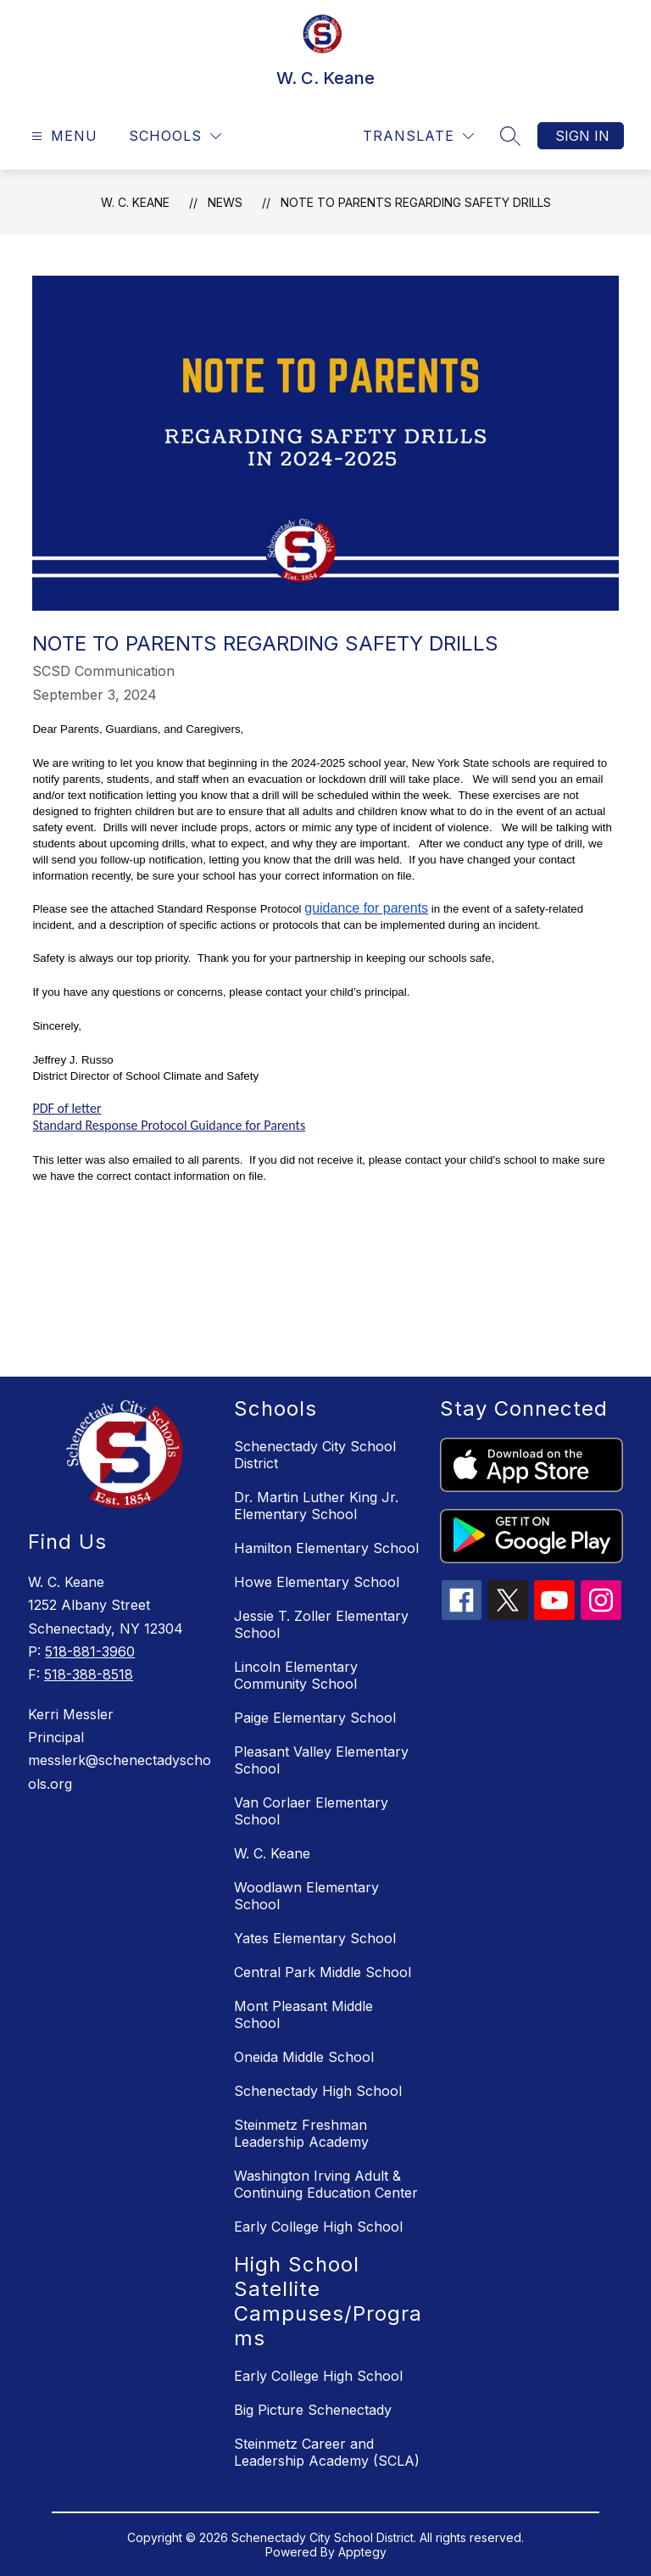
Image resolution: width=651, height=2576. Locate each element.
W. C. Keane (135, 202)
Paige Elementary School (315, 1717)
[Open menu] (62, 136)
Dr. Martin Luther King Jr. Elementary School (316, 1506)
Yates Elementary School (315, 1938)
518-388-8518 (88, 1674)
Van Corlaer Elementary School (311, 1811)
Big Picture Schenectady (313, 2409)
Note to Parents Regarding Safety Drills (416, 202)
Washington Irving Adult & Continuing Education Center (326, 2184)
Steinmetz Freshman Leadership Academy (301, 2133)
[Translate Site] (418, 136)
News (225, 202)
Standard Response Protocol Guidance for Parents (168, 1125)
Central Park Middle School (322, 1972)
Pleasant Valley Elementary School (321, 1760)
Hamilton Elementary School (326, 1547)
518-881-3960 (90, 1651)
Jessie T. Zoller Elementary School (321, 1624)
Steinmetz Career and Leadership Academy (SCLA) (327, 2452)
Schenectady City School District (315, 1455)
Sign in (582, 135)
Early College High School (318, 2226)
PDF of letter (66, 1108)
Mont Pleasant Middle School (303, 2014)
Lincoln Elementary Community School (296, 1675)
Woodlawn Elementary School (306, 1896)
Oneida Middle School (304, 2056)
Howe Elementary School (316, 1581)
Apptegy (362, 2552)
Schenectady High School (318, 2090)
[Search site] (510, 136)
